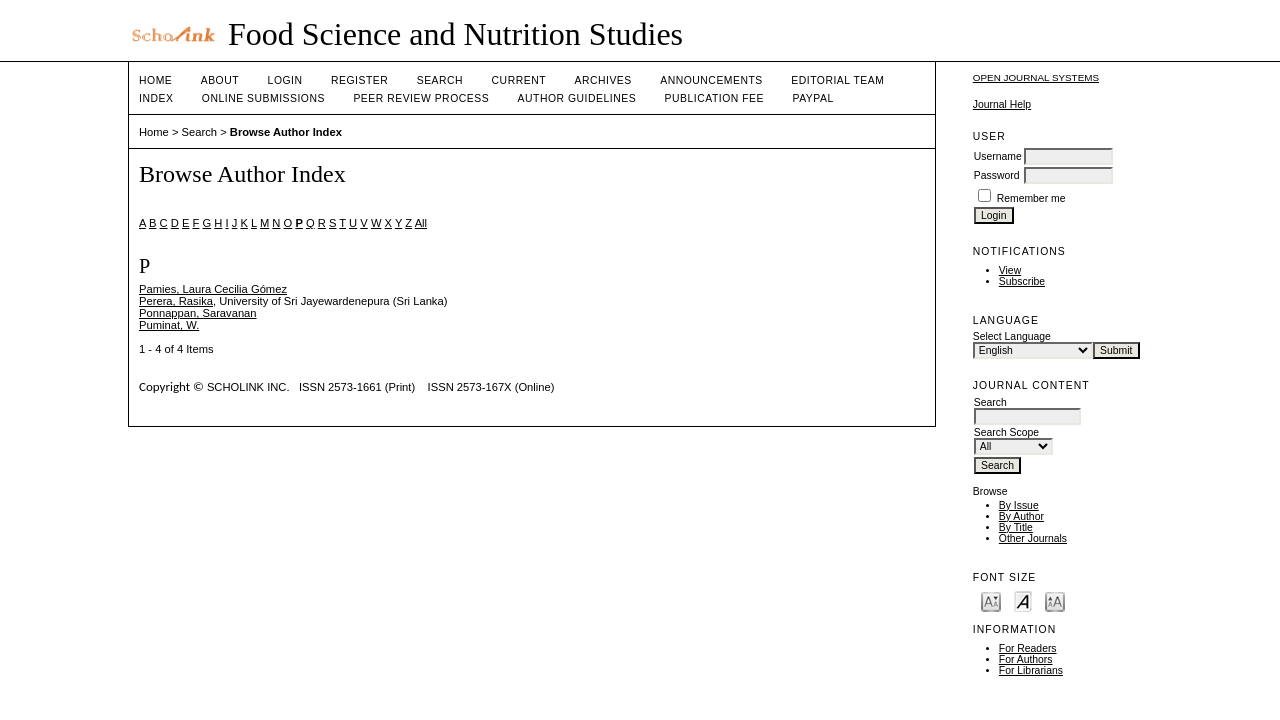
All (421, 223)
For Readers (1028, 648)
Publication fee (714, 98)
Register (359, 80)
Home (155, 80)
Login (285, 80)
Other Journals (1033, 538)
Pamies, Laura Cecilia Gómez (213, 289)
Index (156, 98)
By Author (1021, 516)
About (220, 80)
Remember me (1031, 198)
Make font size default (1023, 600)
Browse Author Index (286, 132)
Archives (602, 80)
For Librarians (1031, 670)
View (1010, 270)
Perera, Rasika (176, 301)
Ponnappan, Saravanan (198, 313)
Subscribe (1022, 281)
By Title (1016, 527)
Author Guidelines (577, 98)
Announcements (711, 80)
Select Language (1012, 336)
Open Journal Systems (1036, 77)
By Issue (1019, 505)
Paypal (812, 98)
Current (519, 80)
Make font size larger (1055, 600)
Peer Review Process (421, 98)
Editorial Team (837, 80)
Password (997, 175)
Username (998, 156)
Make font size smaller (991, 600)
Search (440, 80)
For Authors (1026, 659)
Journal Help (1002, 104)
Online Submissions (263, 98)
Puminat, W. (169, 325)
